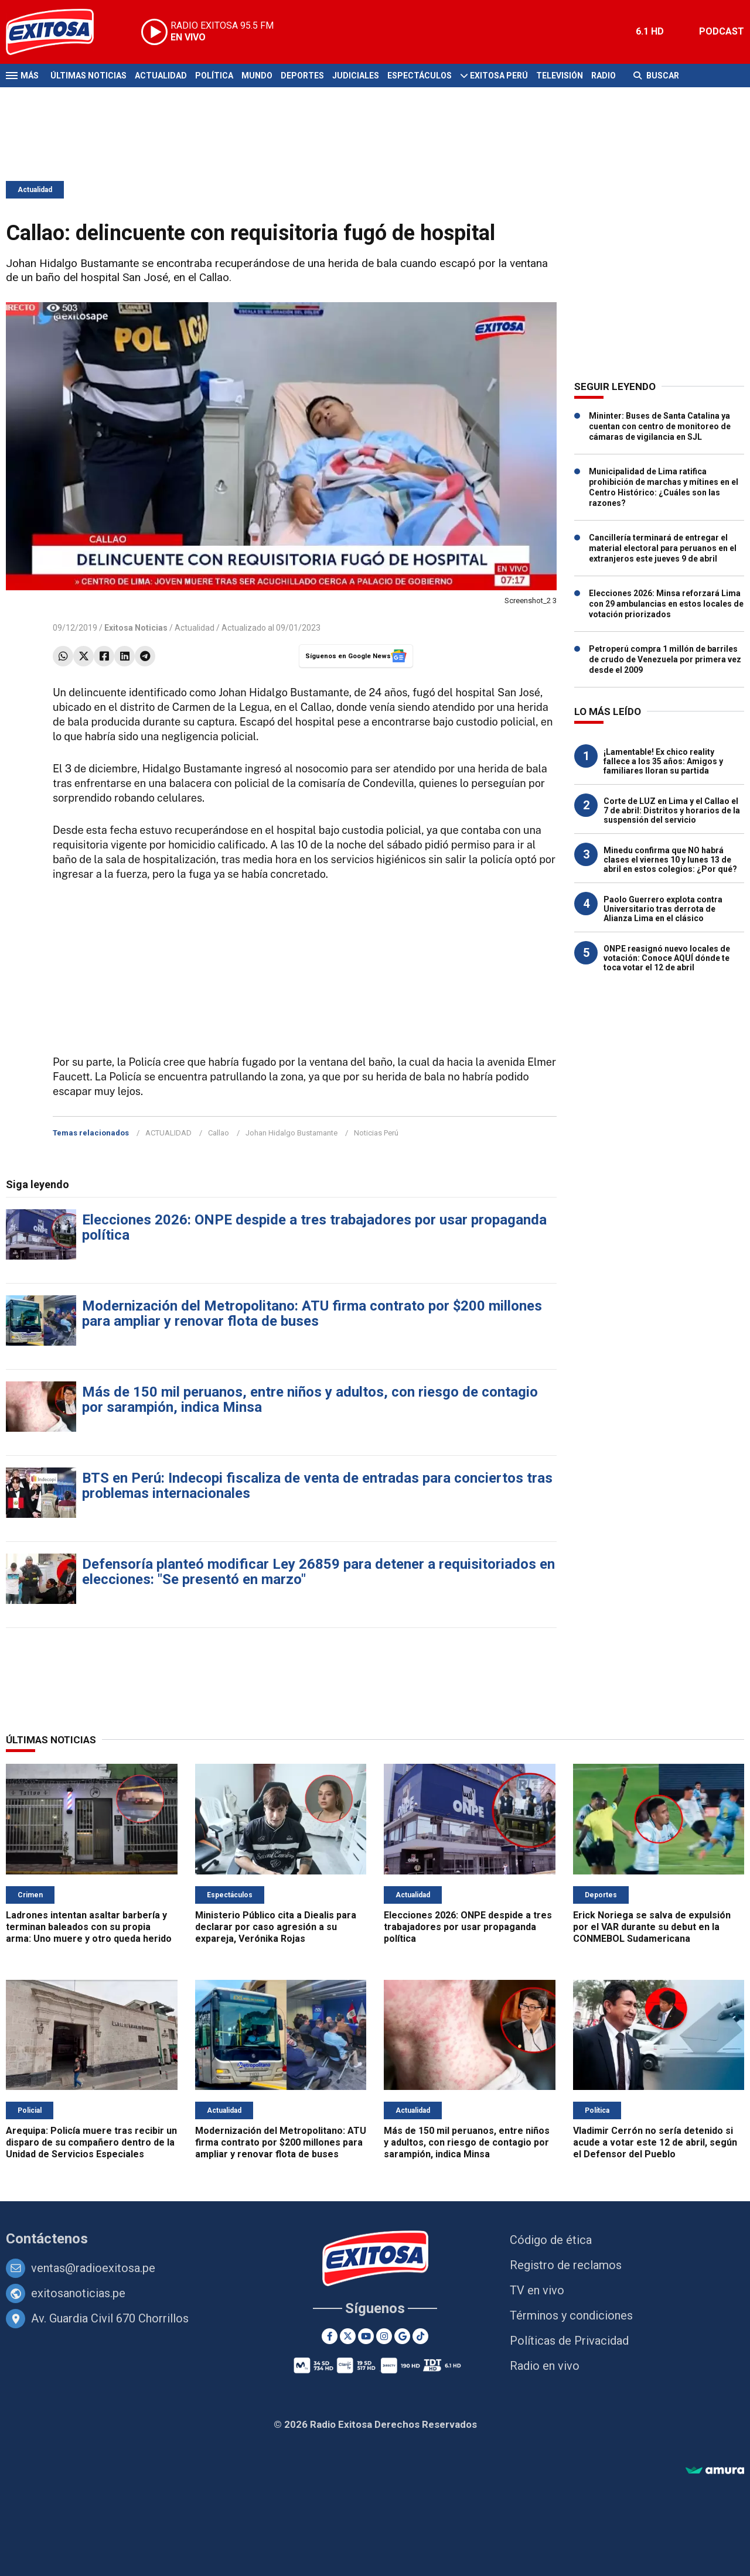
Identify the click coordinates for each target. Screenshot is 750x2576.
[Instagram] (384, 2336)
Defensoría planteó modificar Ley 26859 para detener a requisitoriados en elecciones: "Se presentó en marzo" (318, 1572)
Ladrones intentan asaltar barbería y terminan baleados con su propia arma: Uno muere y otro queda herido (89, 1927)
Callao (218, 1132)
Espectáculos (419, 75)
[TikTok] (420, 2336)
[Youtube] (366, 2336)
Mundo (256, 75)
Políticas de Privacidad (569, 2341)
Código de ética (551, 2240)
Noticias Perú (376, 1132)
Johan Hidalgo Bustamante (292, 1132)
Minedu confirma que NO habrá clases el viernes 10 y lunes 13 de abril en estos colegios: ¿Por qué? (670, 860)
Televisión (559, 75)
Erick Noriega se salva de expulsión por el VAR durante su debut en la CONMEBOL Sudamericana (652, 1927)
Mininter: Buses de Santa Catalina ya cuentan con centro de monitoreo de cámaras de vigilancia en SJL (660, 426)
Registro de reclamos (566, 2265)
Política (214, 75)
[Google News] (402, 2336)
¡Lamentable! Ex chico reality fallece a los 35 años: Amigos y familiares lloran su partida (663, 761)
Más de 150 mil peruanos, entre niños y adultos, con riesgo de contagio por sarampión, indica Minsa (310, 1399)
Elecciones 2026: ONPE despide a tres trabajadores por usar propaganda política (314, 1227)
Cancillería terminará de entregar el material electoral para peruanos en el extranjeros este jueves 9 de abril (663, 548)
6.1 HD (650, 31)
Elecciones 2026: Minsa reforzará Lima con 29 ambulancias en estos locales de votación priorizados (666, 604)
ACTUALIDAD (168, 1132)
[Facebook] (330, 2336)
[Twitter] (348, 2336)
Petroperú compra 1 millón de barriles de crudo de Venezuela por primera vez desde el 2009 (665, 659)
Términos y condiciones (571, 2315)
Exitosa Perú (499, 75)
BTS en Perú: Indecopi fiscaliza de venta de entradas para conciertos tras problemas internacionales (317, 1485)
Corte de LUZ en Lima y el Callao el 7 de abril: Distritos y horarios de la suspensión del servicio (672, 810)
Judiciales (355, 75)
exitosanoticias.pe (78, 2293)
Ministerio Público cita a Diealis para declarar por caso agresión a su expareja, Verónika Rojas (275, 1927)
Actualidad (161, 75)
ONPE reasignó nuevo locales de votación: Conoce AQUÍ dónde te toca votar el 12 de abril (667, 958)
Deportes (302, 75)
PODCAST (721, 31)
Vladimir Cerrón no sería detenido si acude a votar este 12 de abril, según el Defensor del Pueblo (655, 2142)
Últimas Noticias (88, 75)
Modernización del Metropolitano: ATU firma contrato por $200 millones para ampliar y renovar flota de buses (312, 1313)
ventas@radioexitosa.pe (93, 2268)
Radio (603, 75)
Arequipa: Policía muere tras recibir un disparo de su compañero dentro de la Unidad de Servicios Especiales (91, 2142)
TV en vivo (537, 2290)
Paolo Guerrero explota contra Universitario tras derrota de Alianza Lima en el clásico (663, 909)
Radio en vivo (544, 2366)
